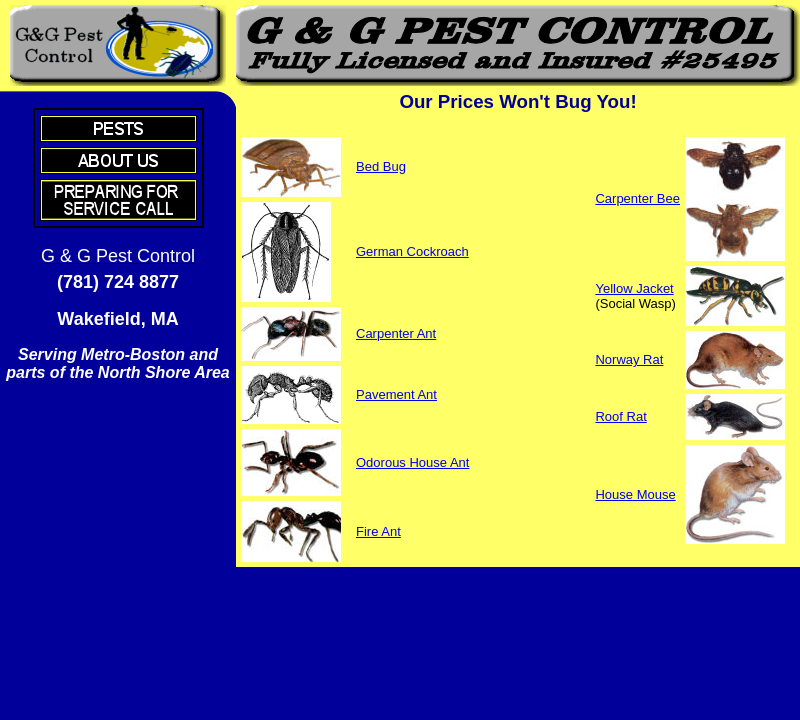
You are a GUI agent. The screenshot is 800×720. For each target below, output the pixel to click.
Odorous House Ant (412, 462)
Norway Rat (629, 359)
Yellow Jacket (634, 288)
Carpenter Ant (396, 333)
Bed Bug (381, 166)
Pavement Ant (396, 394)
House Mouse (635, 494)
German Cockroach (412, 251)
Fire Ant (378, 531)
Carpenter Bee (637, 198)
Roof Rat (620, 416)
